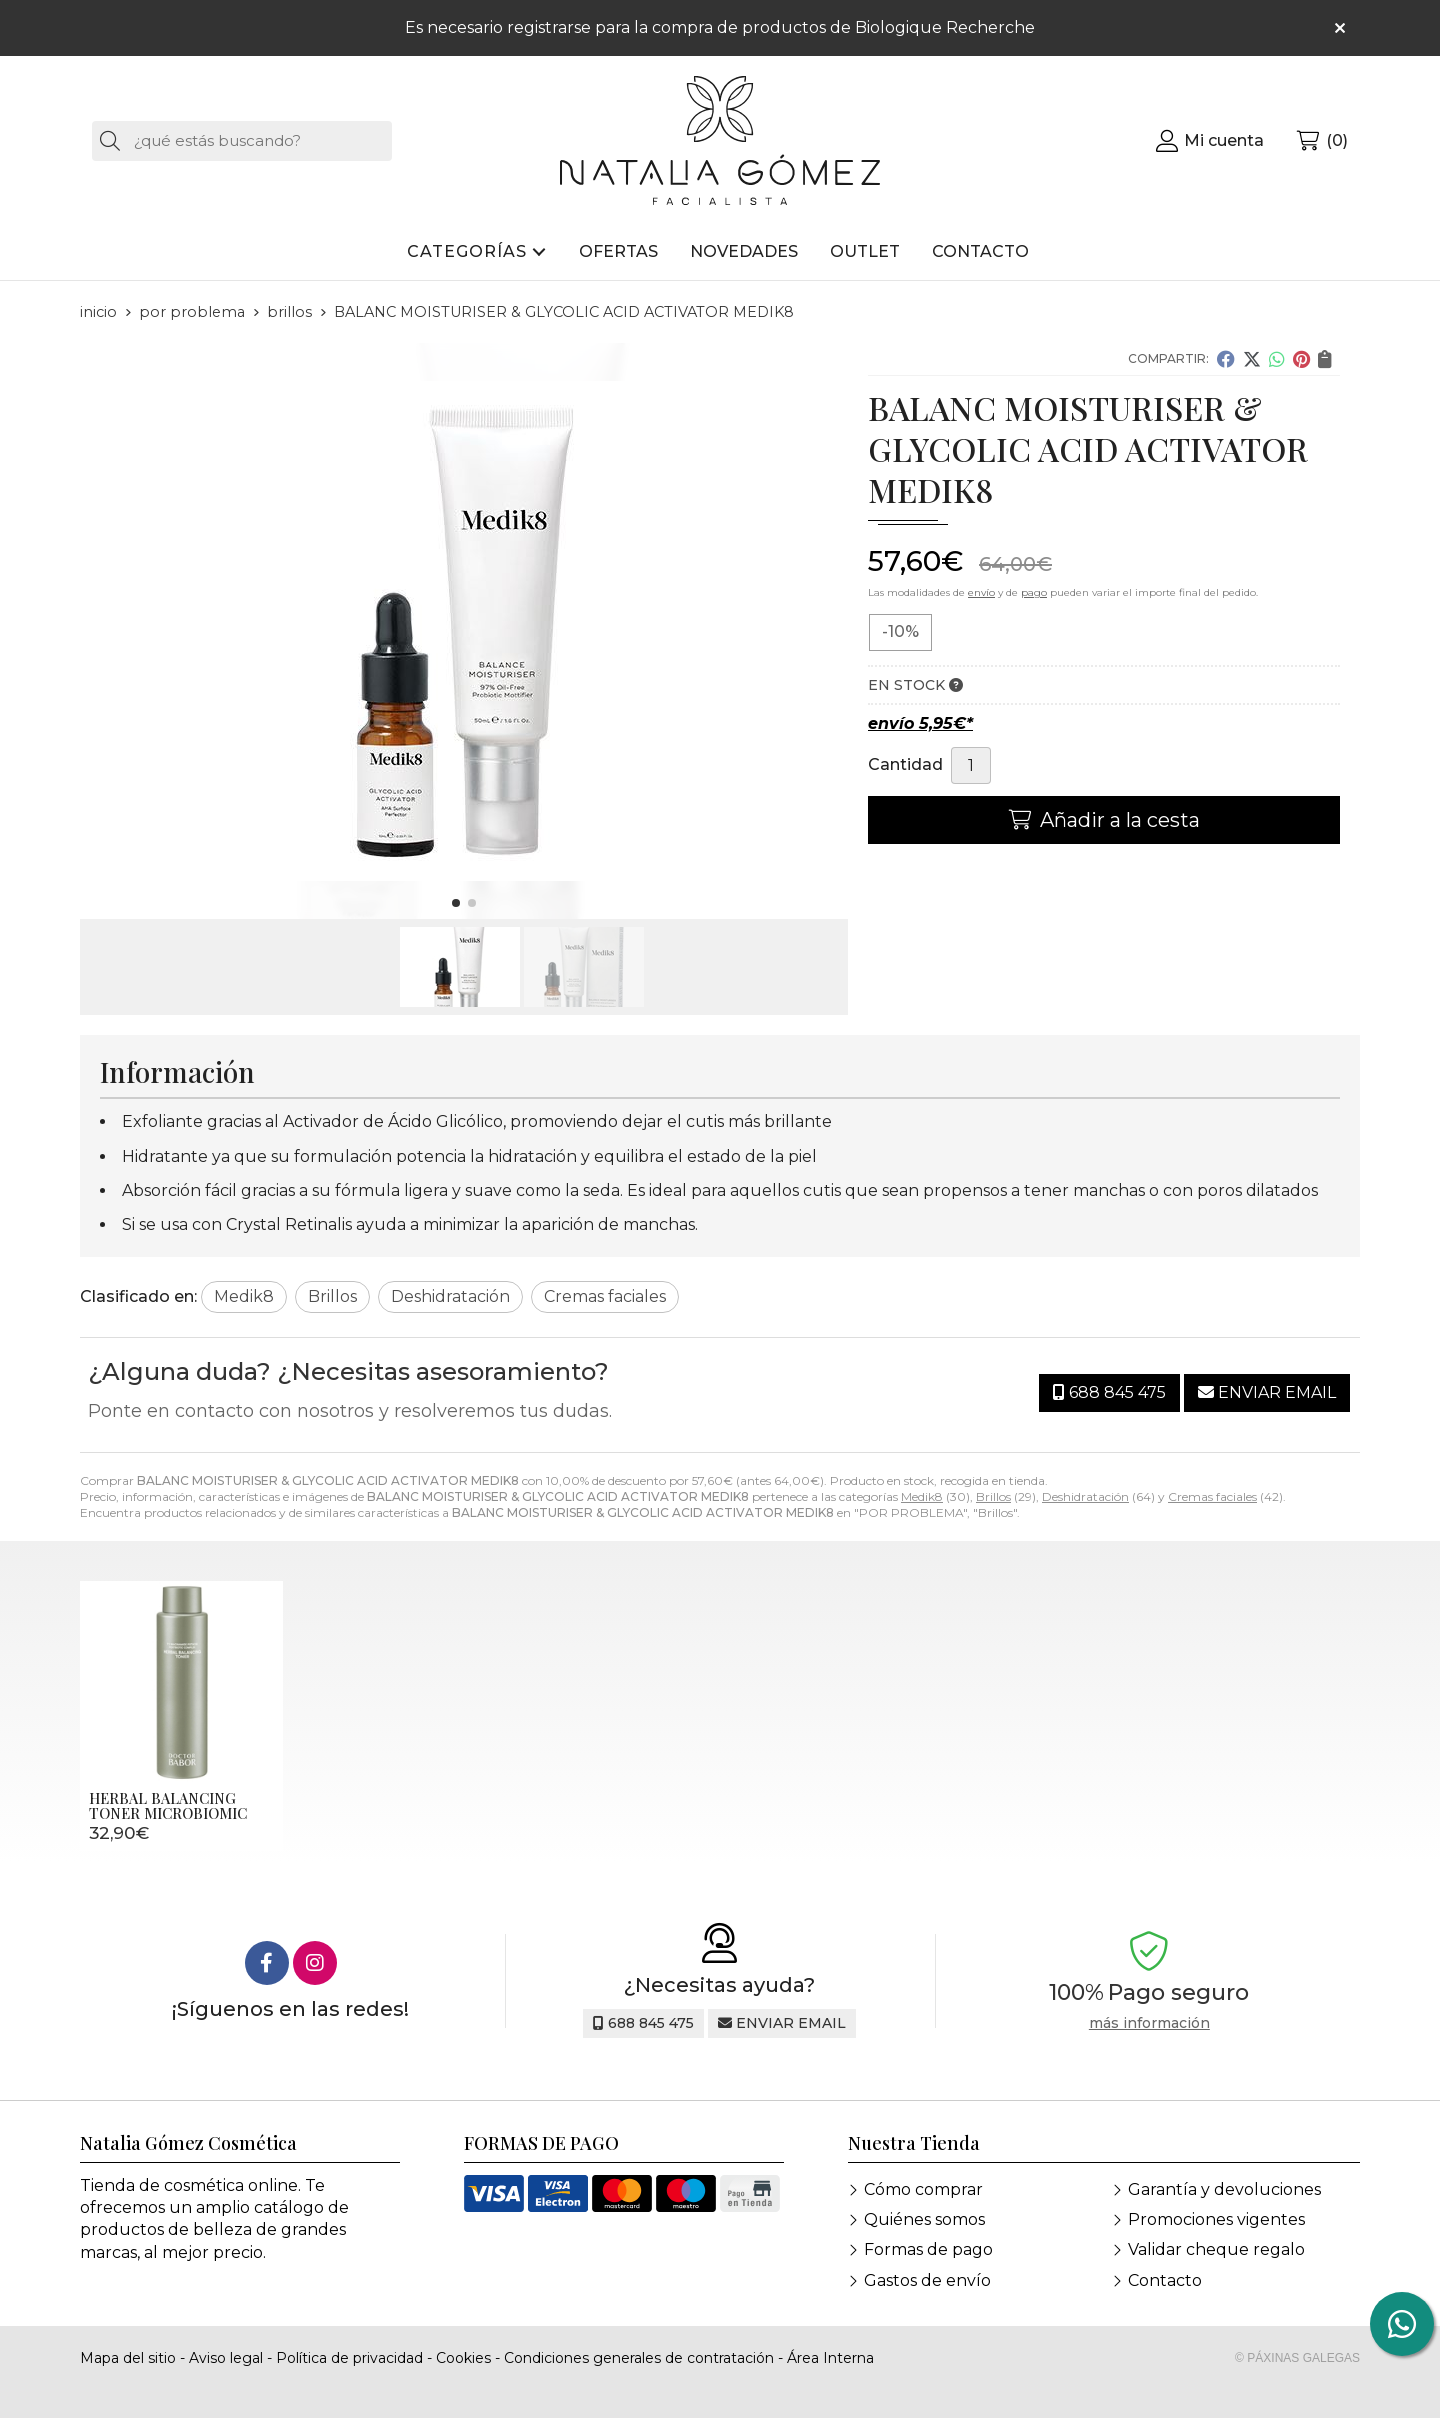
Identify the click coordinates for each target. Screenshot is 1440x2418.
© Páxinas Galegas (1297, 2358)
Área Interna (830, 2358)
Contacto (1165, 2280)
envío (981, 592)
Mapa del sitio (128, 2358)
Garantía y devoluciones (1224, 2189)
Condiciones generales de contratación (639, 2358)
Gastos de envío (927, 2280)
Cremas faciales (1212, 1496)
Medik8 (922, 1496)
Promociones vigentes (1216, 2219)
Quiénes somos (924, 2219)
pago (1034, 592)
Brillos (993, 1496)
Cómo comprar (923, 2189)
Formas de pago (928, 2249)
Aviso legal (226, 2358)
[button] (456, 903)
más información (1149, 2023)
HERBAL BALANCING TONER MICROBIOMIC (168, 1805)
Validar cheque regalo (1216, 2249)
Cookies (463, 2358)
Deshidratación (1085, 1496)
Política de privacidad (349, 2358)
